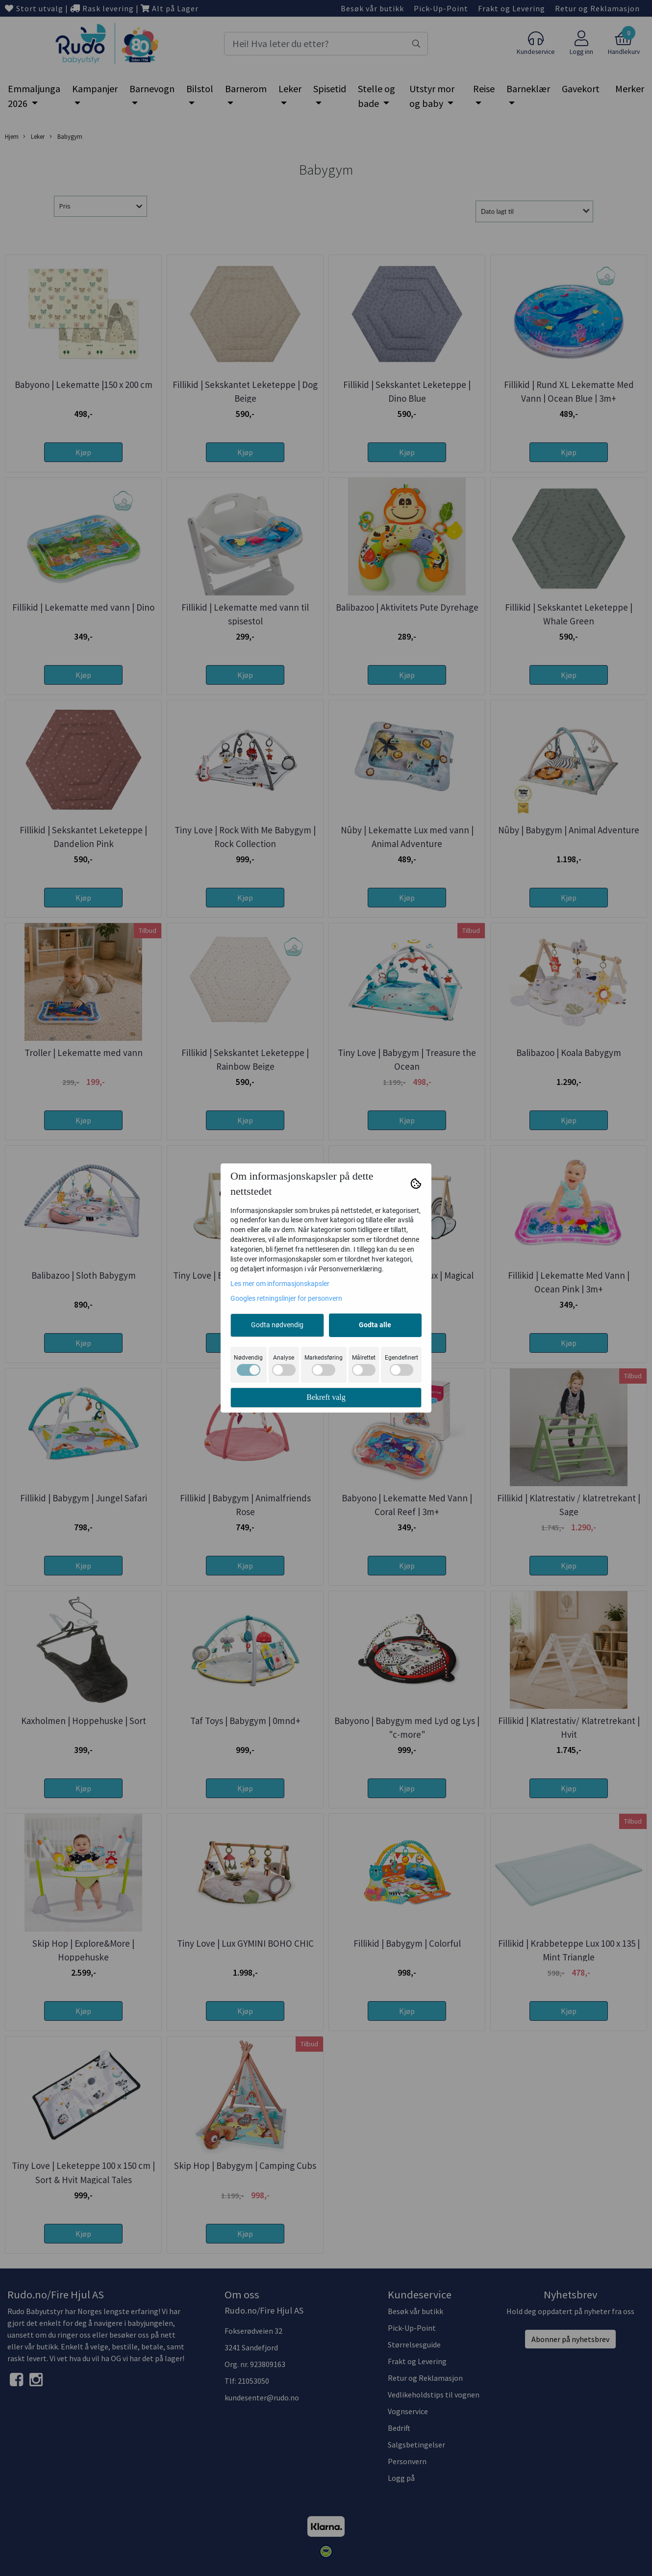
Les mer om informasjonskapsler (279, 1284)
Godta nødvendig (277, 1325)
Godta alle (375, 1325)
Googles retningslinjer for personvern (286, 1298)
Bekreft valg (326, 1397)
